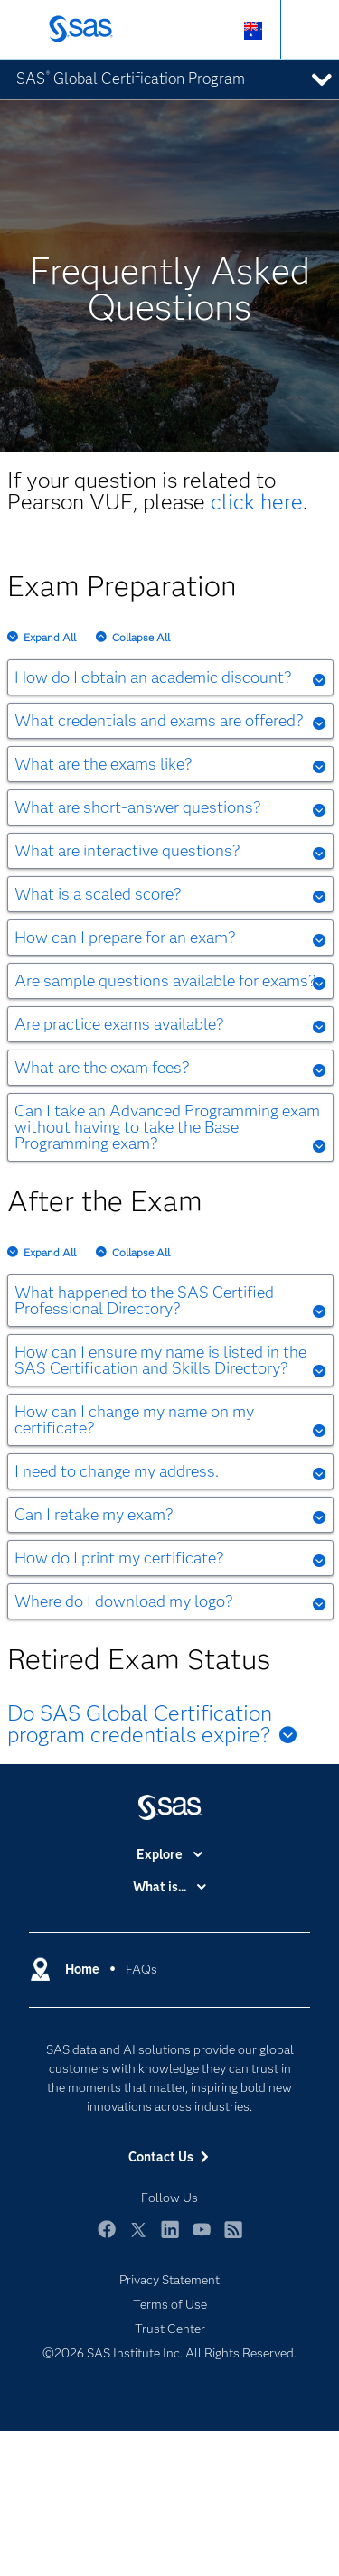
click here (257, 502)
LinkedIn (170, 2237)
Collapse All (141, 637)
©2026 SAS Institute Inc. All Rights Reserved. (169, 2353)
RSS (233, 2237)
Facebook (107, 2237)
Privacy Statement (169, 2280)
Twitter (138, 2237)
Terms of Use (170, 2304)
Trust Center (170, 2328)
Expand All (50, 637)
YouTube (202, 2237)
